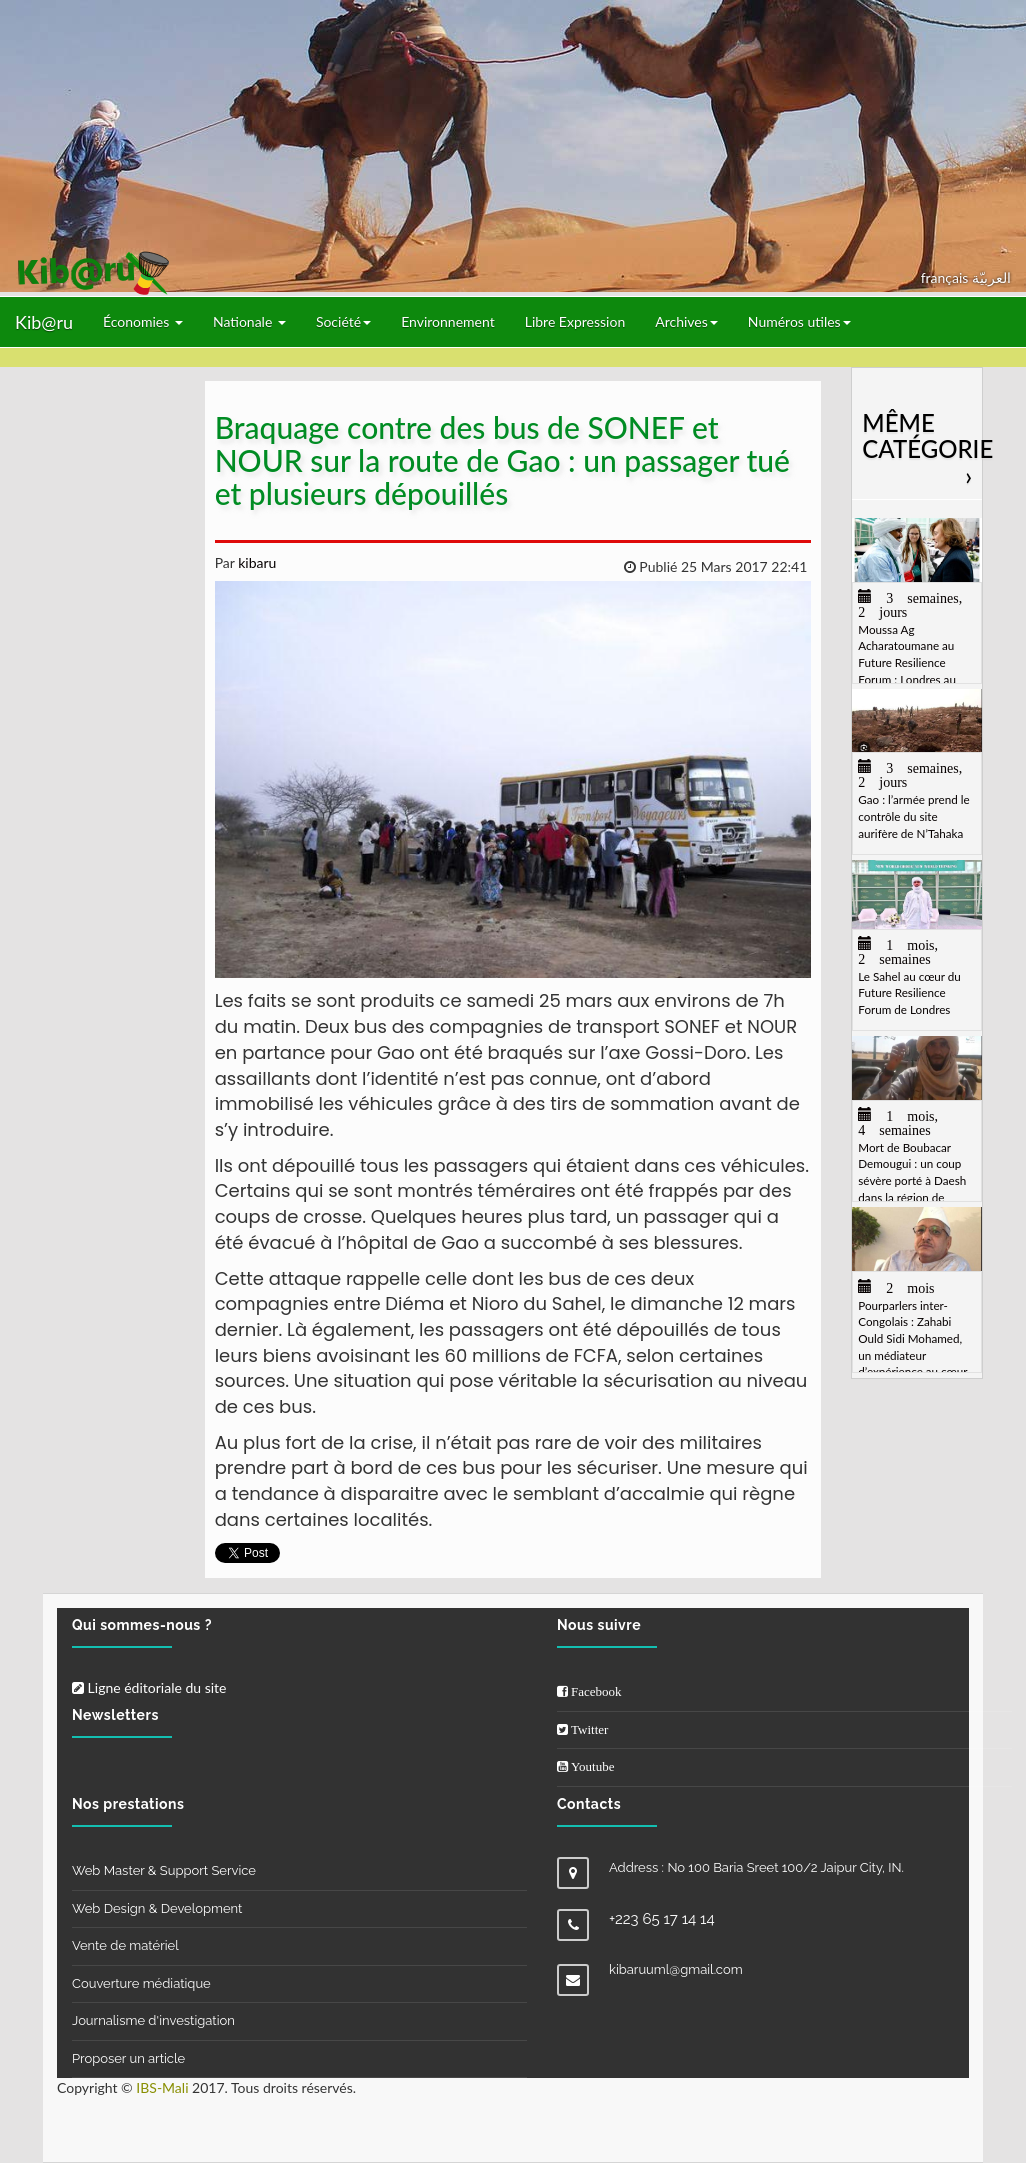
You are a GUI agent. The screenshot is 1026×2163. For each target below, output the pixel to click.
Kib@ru (44, 322)
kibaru (256, 562)
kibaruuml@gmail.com (676, 1969)
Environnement (448, 321)
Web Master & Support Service (164, 1870)
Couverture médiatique (141, 1983)
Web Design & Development (157, 1908)
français (946, 277)
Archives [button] (686, 321)
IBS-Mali (162, 2087)
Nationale (249, 321)
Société (343, 321)
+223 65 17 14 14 (662, 1919)
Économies (143, 321)
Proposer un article (128, 2058)
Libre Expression (575, 321)
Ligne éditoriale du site (149, 1687)
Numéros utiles (799, 321)
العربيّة (991, 277)
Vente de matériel (125, 1945)
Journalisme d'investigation (153, 2020)
